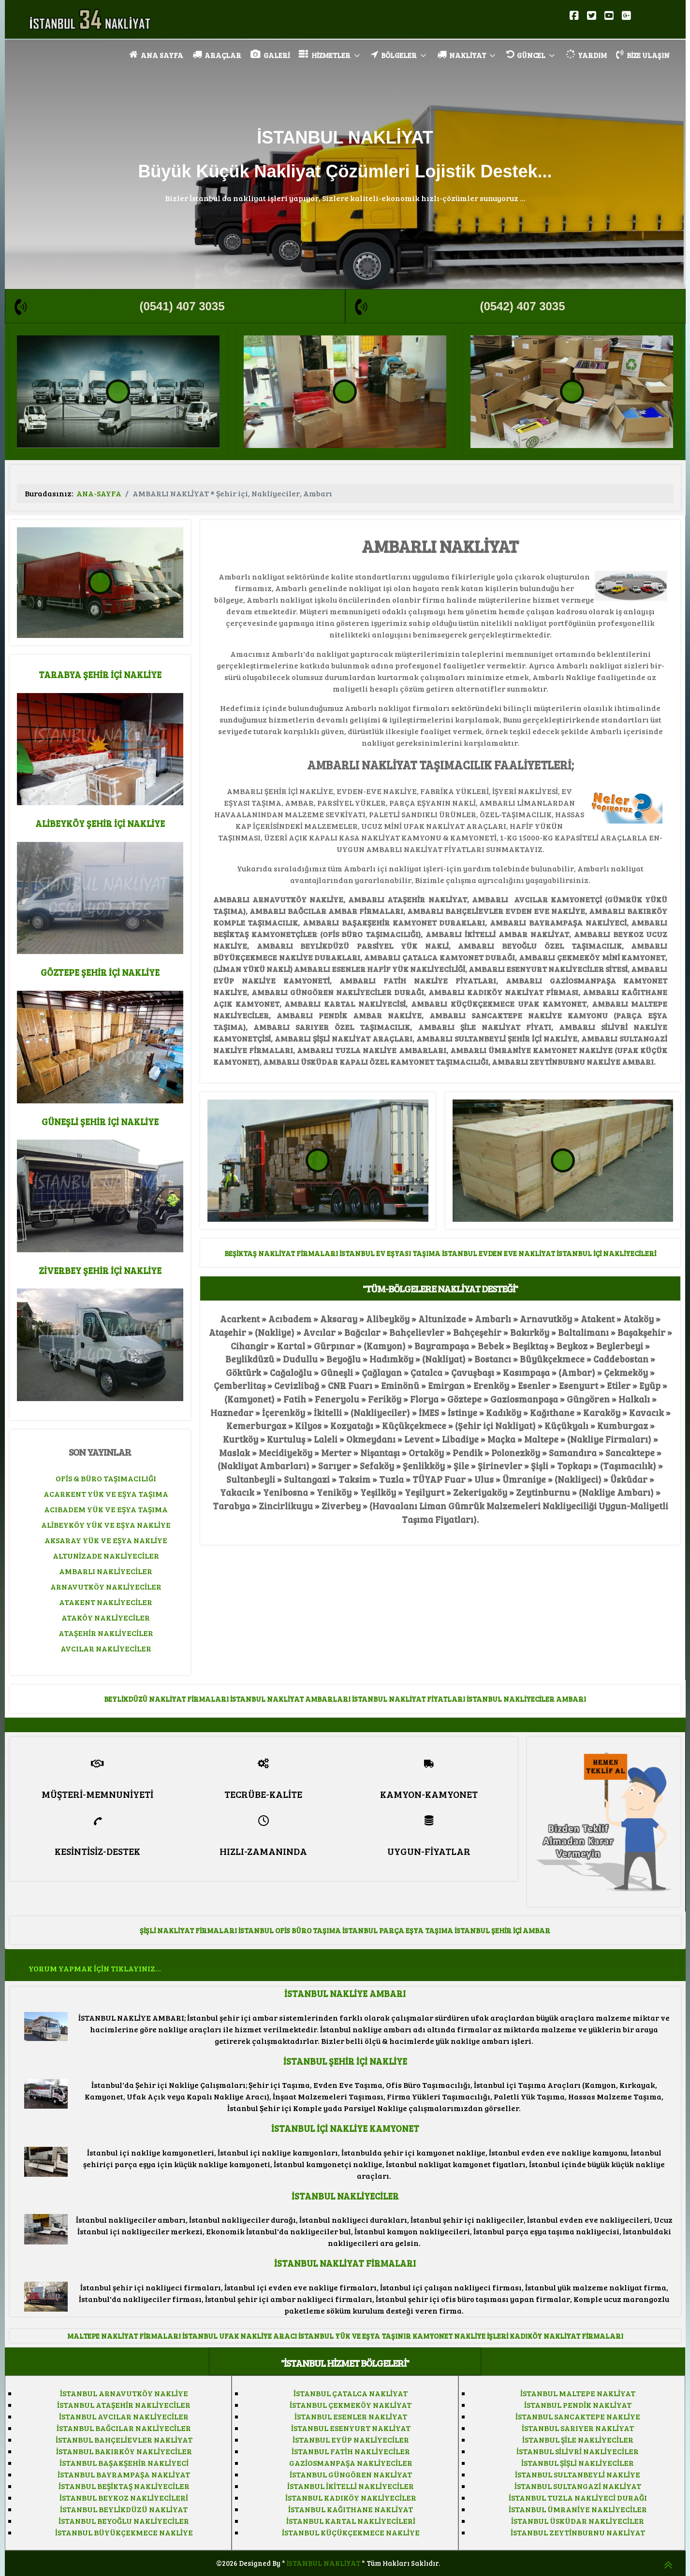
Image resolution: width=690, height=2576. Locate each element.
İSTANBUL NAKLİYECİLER (345, 2196)
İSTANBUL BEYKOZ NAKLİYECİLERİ (123, 2497)
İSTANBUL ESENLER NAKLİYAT (350, 2416)
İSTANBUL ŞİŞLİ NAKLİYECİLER (577, 2463)
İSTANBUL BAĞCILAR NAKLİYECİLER (124, 2428)
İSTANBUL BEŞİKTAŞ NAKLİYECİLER (124, 2486)
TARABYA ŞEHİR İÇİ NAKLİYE (100, 674)
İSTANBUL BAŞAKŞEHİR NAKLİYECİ (124, 2463)
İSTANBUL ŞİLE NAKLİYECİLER (577, 2439)
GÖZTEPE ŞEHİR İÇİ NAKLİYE (100, 972)
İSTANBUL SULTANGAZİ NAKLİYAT (577, 2486)
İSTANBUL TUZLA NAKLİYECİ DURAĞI (578, 2497)
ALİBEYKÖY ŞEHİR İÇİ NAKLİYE (100, 823)
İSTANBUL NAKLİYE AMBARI (345, 1993)
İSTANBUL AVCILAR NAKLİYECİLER (124, 2416)
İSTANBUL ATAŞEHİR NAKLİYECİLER (124, 2405)
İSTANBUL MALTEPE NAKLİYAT (577, 2393)
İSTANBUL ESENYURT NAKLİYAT (351, 2428)
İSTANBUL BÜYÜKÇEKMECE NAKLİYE (124, 2532)
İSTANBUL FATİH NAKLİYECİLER (351, 2451)
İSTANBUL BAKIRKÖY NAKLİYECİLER (124, 2451)
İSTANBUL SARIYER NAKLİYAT (578, 2428)
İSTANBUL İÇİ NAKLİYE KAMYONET (345, 2128)
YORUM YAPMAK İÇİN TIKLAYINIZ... (95, 1968)
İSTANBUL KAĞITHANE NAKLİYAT (350, 2509)
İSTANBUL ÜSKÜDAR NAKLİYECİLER (577, 2521)
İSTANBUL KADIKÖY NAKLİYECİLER (350, 2497)
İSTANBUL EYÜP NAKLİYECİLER (351, 2439)
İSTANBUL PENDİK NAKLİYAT (577, 2405)
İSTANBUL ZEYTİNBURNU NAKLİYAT (578, 2532)
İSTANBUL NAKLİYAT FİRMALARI (345, 2263)
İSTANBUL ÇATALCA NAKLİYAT (351, 2393)
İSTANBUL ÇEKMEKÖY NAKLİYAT (350, 2405)
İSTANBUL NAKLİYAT (323, 2563)
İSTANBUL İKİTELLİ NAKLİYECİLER (350, 2486)
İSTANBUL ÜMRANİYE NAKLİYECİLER (578, 2509)
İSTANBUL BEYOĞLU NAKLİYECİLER (124, 2521)
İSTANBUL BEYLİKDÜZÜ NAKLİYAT (124, 2509)
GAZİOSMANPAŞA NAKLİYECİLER (350, 2463)
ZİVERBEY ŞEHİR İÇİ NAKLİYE (100, 1270)
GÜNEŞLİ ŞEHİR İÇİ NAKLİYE (100, 1121)
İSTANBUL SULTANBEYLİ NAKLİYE (577, 2474)
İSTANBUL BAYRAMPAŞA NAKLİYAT (124, 2474)
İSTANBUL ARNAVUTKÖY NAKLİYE (124, 2393)
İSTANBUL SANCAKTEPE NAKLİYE (577, 2416)
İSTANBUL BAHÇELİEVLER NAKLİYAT (124, 2439)
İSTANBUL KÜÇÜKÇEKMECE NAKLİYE (351, 2532)
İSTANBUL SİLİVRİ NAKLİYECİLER (577, 2451)
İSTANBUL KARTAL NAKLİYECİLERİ (350, 2521)
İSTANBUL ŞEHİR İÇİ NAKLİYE (345, 2061)
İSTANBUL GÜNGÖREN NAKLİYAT (351, 2474)
